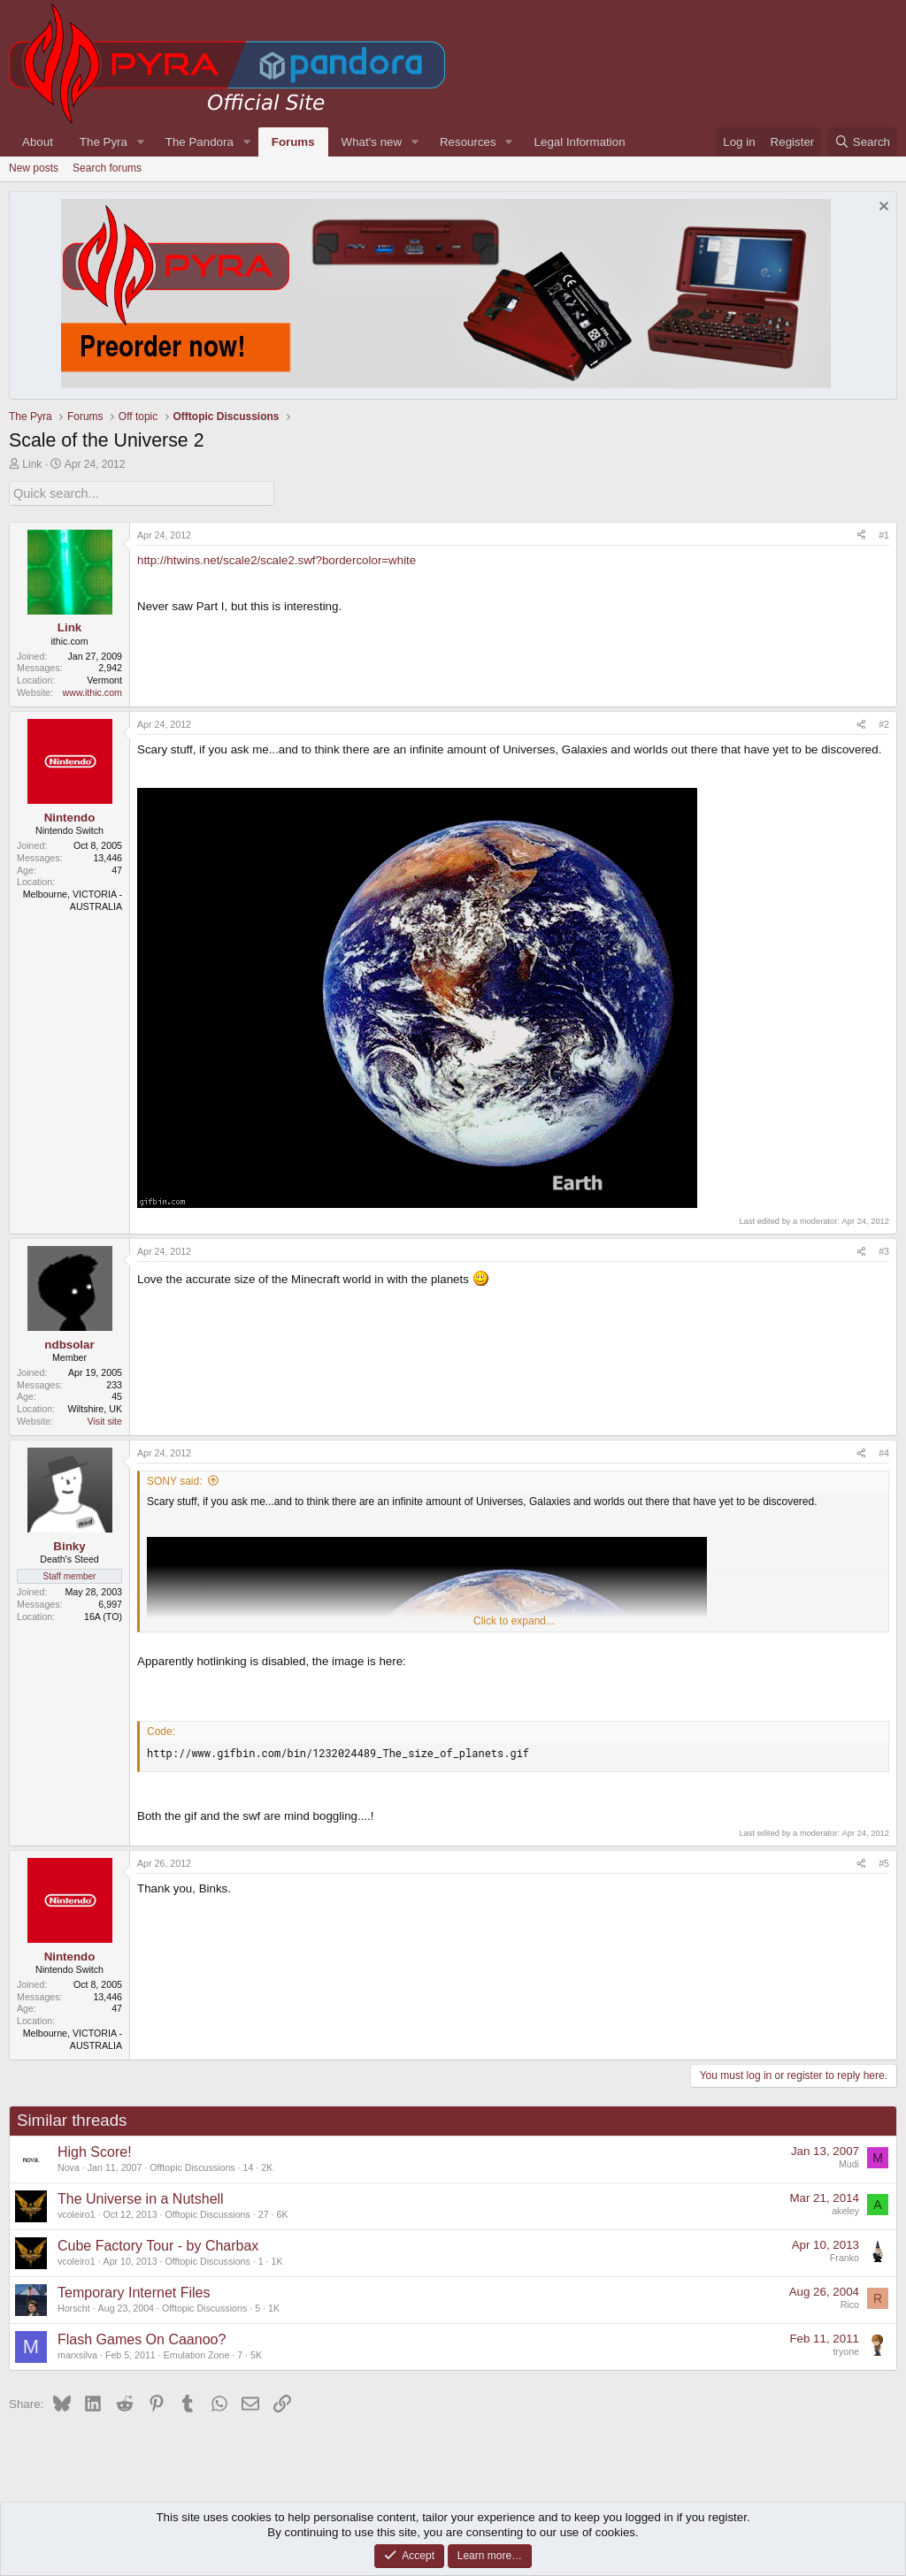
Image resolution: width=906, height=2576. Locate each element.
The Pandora (199, 142)
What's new (372, 142)
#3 (884, 1249)
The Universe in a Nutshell (141, 2197)
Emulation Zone (197, 2353)
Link (32, 464)
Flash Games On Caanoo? (142, 2337)
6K (282, 2212)
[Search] (862, 142)
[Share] (861, 534)
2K (267, 2165)
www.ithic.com (92, 691)
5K (256, 2353)
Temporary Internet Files (134, 2290)
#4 (884, 1451)
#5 (884, 1861)
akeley (845, 2209)
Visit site (105, 1420)
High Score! (95, 2150)
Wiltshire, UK (94, 1408)
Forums (293, 142)
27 (263, 2212)
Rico (850, 2302)
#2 (884, 722)
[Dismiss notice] (881, 208)
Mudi (849, 2162)
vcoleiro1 (77, 2212)
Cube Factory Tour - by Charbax (158, 2243)
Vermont (104, 679)
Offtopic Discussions (192, 2165)
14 (248, 2165)
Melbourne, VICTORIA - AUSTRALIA (72, 899)
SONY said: (174, 1479)
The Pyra (103, 142)
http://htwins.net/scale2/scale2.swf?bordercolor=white (276, 558)
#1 (884, 533)
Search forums (107, 168)
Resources (468, 142)
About (37, 142)
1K (277, 2259)
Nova (69, 2165)
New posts (33, 168)
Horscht (74, 2306)
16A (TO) (103, 1614)
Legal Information (580, 142)
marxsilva (77, 2353)
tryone (846, 2349)
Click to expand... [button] (514, 1619)
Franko (844, 2256)
